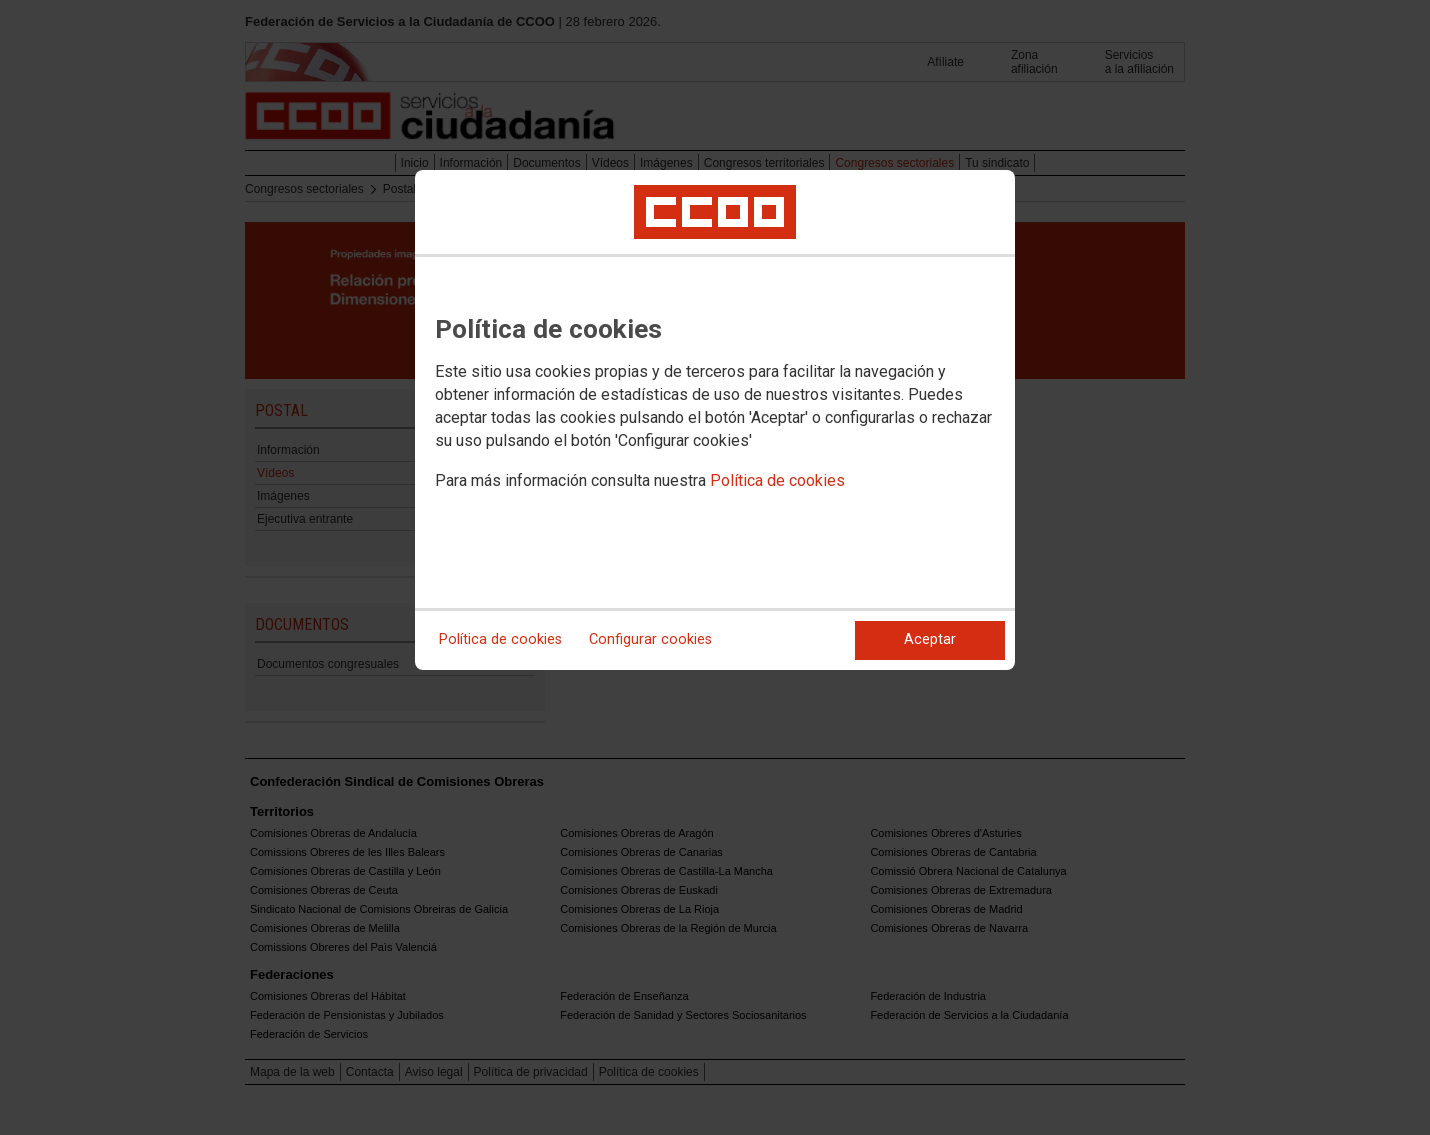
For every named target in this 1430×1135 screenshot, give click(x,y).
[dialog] (715, 420)
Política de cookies (777, 480)
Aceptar (930, 639)
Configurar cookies (650, 639)
